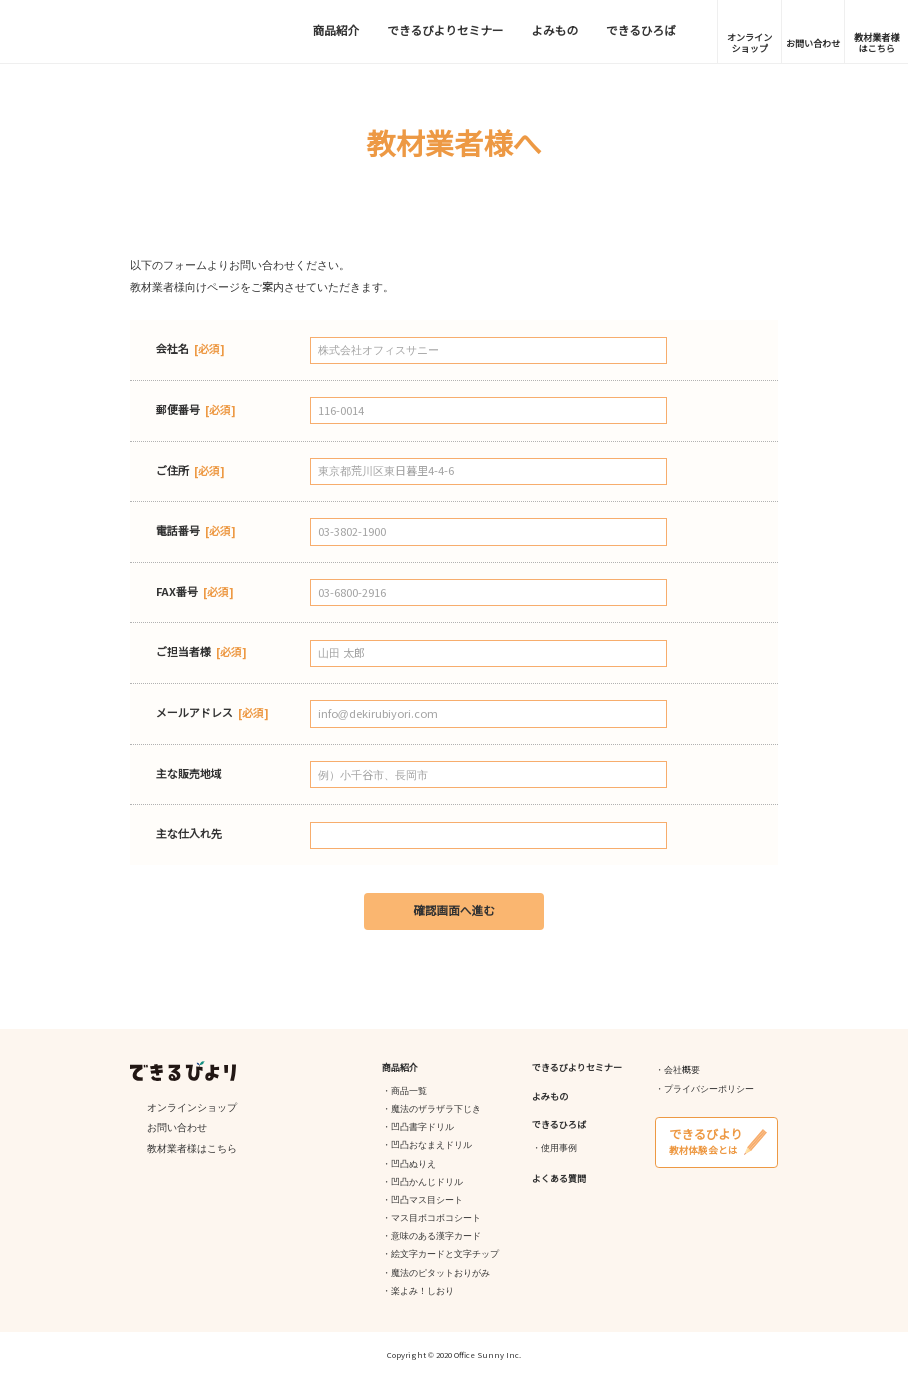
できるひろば (641, 31)
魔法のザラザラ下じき (436, 1109)
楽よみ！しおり (422, 1291)
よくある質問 (559, 1179)
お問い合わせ (813, 44)
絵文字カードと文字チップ (445, 1254)
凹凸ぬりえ (413, 1164)
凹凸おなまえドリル (431, 1145)
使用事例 (559, 1148)
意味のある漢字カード (436, 1236)
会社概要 (682, 1070)
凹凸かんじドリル (427, 1182)
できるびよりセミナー (445, 31)
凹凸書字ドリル (422, 1127)
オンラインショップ (749, 43)
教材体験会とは (716, 1141)
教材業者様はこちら (876, 43)
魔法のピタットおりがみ (440, 1273)
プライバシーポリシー (709, 1089)
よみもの (554, 31)
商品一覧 (409, 1091)
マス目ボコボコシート (436, 1218)
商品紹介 (336, 31)
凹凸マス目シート (427, 1200)
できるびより (116, 31)
